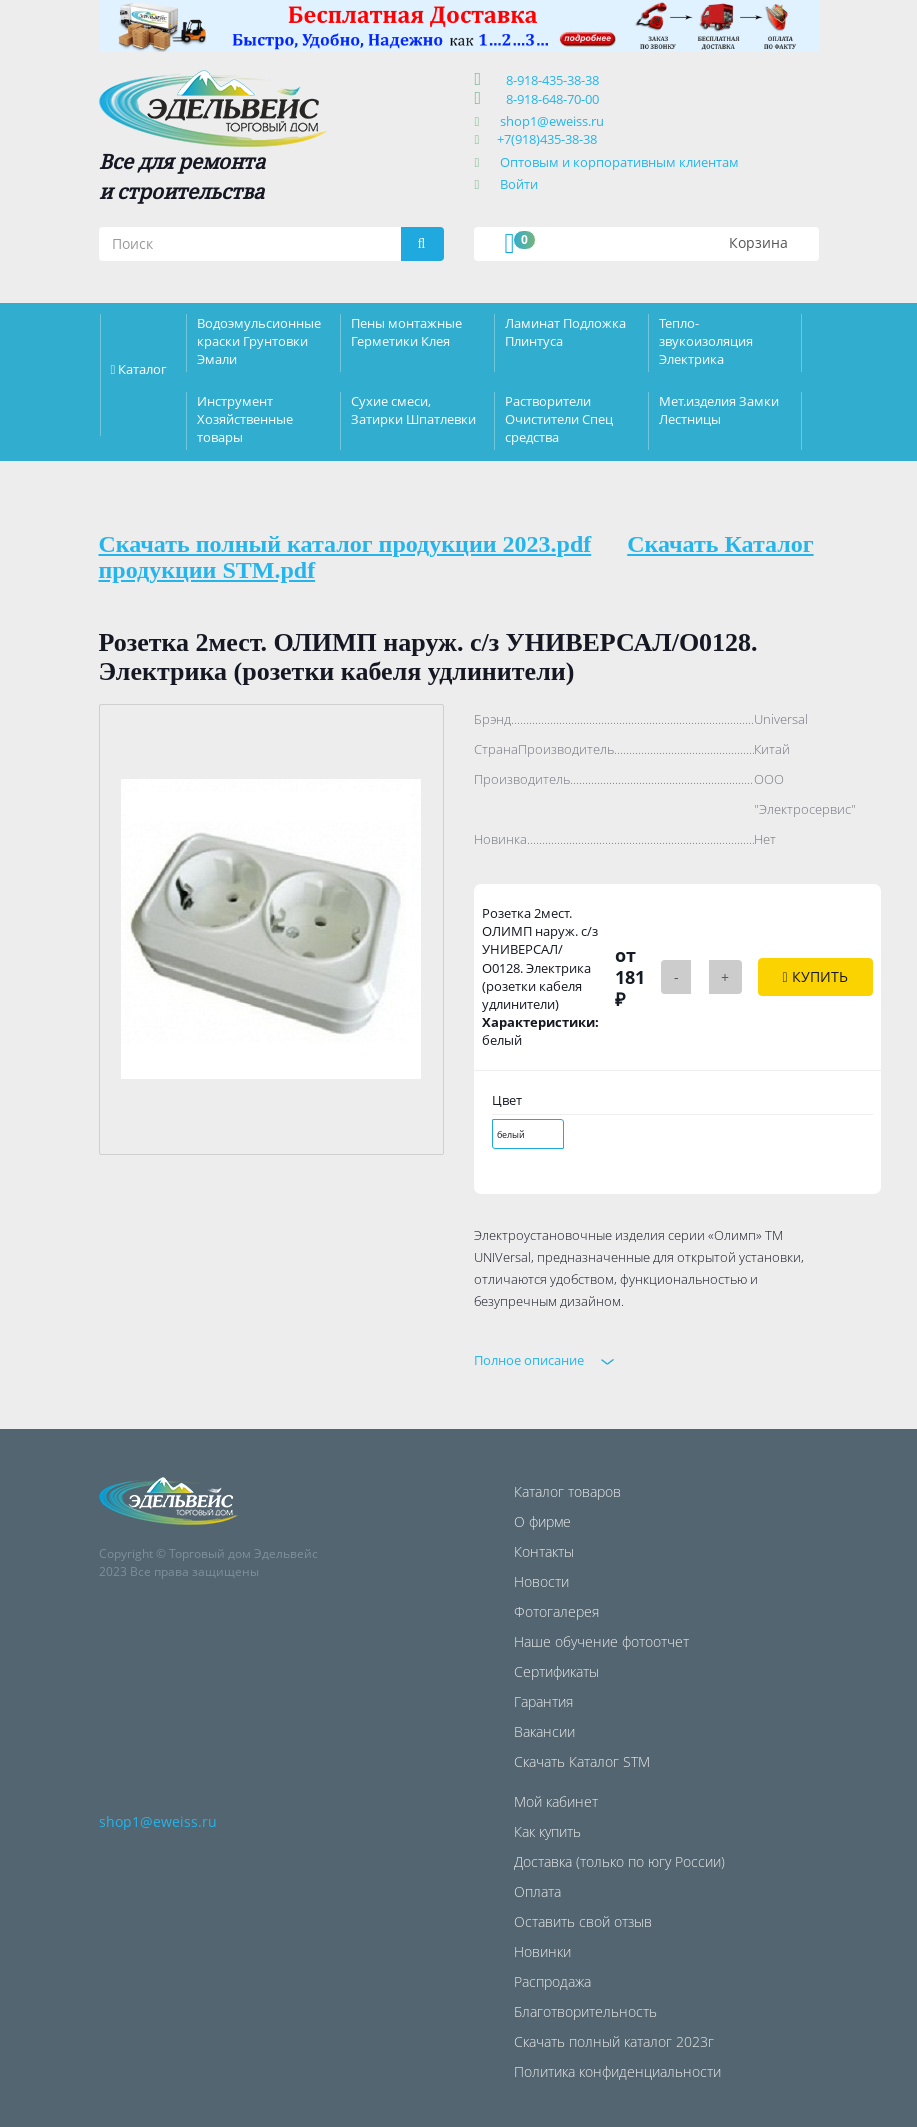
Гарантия (543, 1701)
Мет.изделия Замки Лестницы (719, 410)
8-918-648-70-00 (549, 99)
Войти (519, 184)
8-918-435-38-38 (549, 80)
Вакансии (544, 1731)
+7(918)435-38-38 (547, 139)
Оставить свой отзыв (583, 1921)
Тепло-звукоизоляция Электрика (706, 341)
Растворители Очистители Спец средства (559, 419)
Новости (541, 1581)
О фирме (542, 1521)
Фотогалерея (556, 1611)
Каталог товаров (567, 1491)
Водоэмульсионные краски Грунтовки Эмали (259, 341)
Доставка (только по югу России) (619, 1861)
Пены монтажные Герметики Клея (406, 332)
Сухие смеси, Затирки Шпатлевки (413, 410)
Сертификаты (556, 1671)
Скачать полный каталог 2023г (614, 2041)
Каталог (142, 369)
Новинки (542, 1951)
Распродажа (552, 1981)
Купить (815, 976)
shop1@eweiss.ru (552, 121)
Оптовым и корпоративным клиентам (619, 162)
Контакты (544, 1551)
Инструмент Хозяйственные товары (245, 419)
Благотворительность (585, 2011)
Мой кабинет (556, 1801)
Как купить (547, 1831)
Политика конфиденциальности (617, 2071)
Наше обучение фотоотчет (601, 1641)
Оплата (537, 1891)
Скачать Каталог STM (582, 1761)
